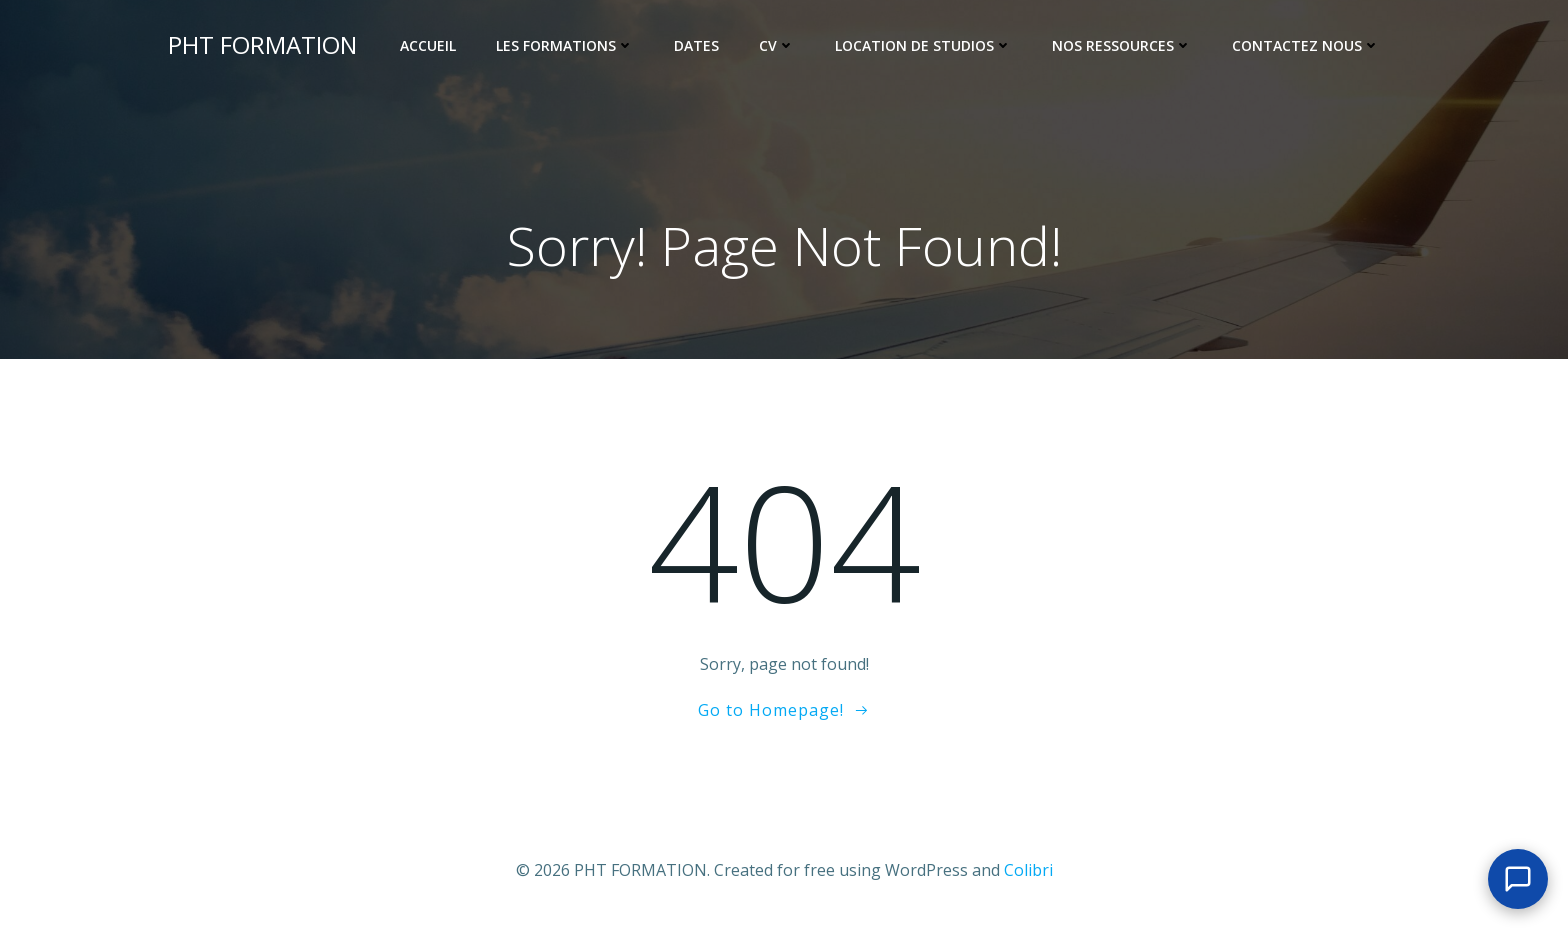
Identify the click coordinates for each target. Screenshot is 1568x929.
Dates (696, 45)
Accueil (428, 45)
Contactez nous (1306, 45)
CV (777, 45)
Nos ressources (1122, 45)
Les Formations (565, 45)
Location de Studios (923, 45)
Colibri (1028, 870)
